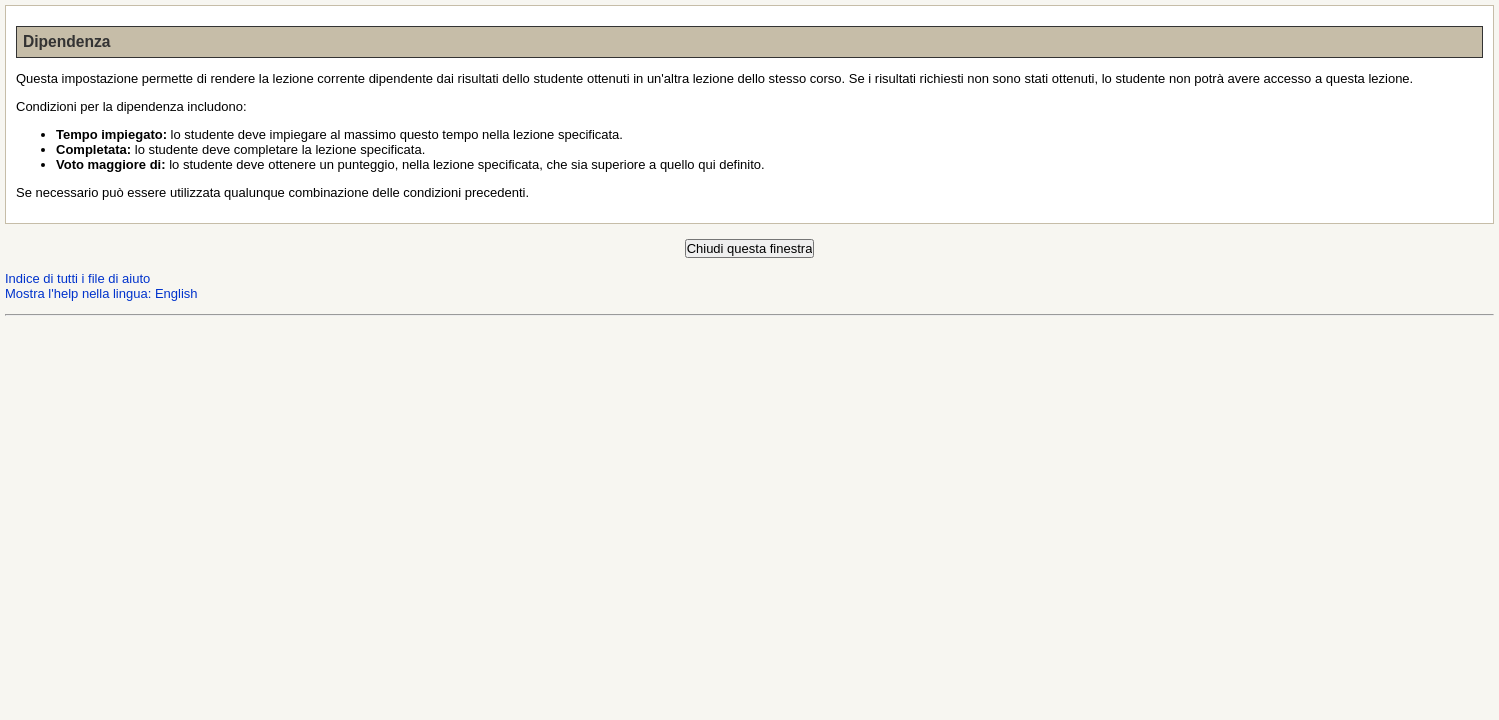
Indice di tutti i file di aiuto (77, 278)
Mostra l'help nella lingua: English (101, 293)
